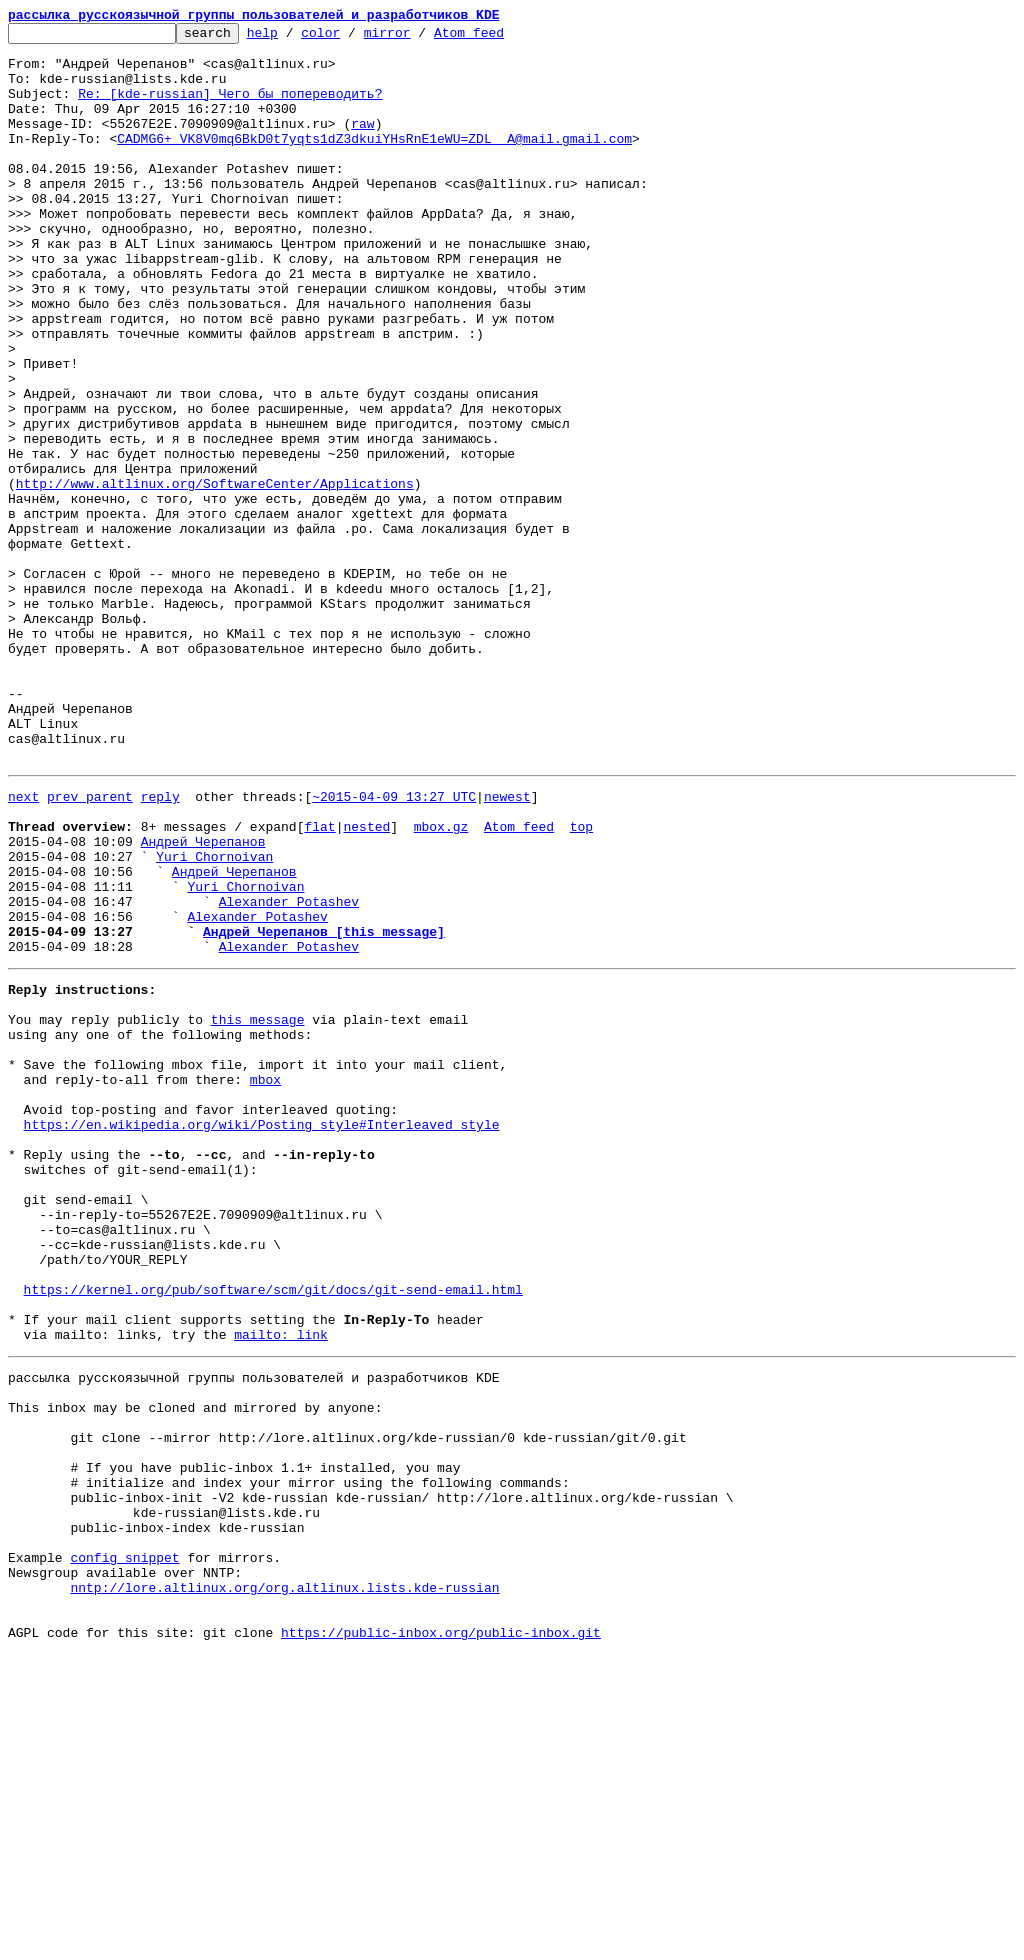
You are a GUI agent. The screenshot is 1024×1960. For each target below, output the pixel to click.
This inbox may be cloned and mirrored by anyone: (195, 1668)
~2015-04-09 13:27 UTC (394, 946)
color (351, 38)
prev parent (90, 946)
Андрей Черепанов (203, 1000)
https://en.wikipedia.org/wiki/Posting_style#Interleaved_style (262, 1334)
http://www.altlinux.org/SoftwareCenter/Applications (215, 576)
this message (258, 1208)
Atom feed (500, 38)
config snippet (124, 1848)
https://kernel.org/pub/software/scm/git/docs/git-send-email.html (273, 1532)
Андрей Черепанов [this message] (324, 1108)
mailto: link (281, 1586)
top (581, 982)
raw (362, 144)
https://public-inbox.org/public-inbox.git (441, 1938)
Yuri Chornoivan (214, 1018)
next (23, 946)
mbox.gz (441, 982)
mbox (265, 1280)
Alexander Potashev (289, 1072)
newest (507, 946)
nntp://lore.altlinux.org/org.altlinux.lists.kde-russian (284, 1884)
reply (160, 946)
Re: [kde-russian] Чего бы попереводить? (230, 108)
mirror (418, 38)
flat (319, 982)
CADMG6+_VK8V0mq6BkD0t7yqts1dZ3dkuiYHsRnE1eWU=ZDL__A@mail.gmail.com (374, 162)
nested (366, 982)
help (293, 38)
